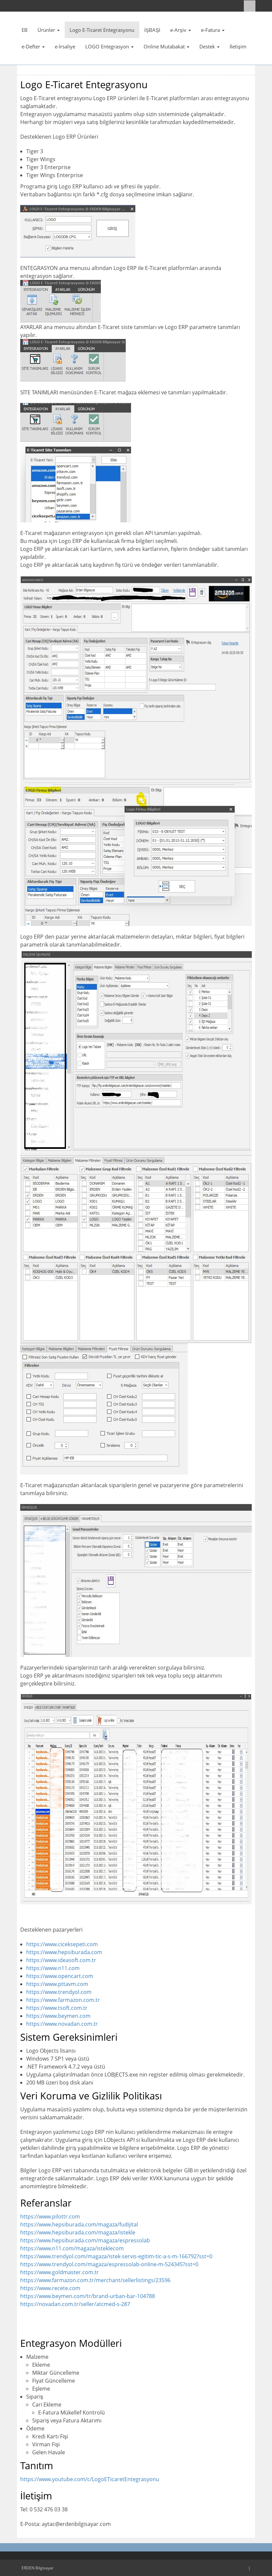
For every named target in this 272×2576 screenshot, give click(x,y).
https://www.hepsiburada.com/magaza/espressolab (85, 2240)
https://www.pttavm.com (57, 1984)
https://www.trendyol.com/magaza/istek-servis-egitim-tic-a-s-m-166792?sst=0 (116, 2256)
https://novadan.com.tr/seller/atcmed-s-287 (75, 2304)
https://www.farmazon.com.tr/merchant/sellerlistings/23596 (95, 2280)
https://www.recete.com (50, 2288)
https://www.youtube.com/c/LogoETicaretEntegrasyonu (89, 2479)
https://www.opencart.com (59, 1976)
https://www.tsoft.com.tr (57, 2008)
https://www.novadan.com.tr (62, 2023)
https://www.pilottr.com (50, 2216)
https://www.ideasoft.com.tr (61, 1960)
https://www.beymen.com (58, 2015)
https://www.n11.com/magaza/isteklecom (72, 2248)
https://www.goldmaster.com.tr (59, 2272)
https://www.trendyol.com (59, 1992)
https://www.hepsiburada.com (64, 1952)
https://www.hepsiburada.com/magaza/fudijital (79, 2224)
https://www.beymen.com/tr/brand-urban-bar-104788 (87, 2296)
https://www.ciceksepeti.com (62, 1944)
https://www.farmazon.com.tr (63, 2000)
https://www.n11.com (53, 1968)
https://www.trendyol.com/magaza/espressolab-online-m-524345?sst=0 (109, 2264)
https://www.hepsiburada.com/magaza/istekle (77, 2232)
